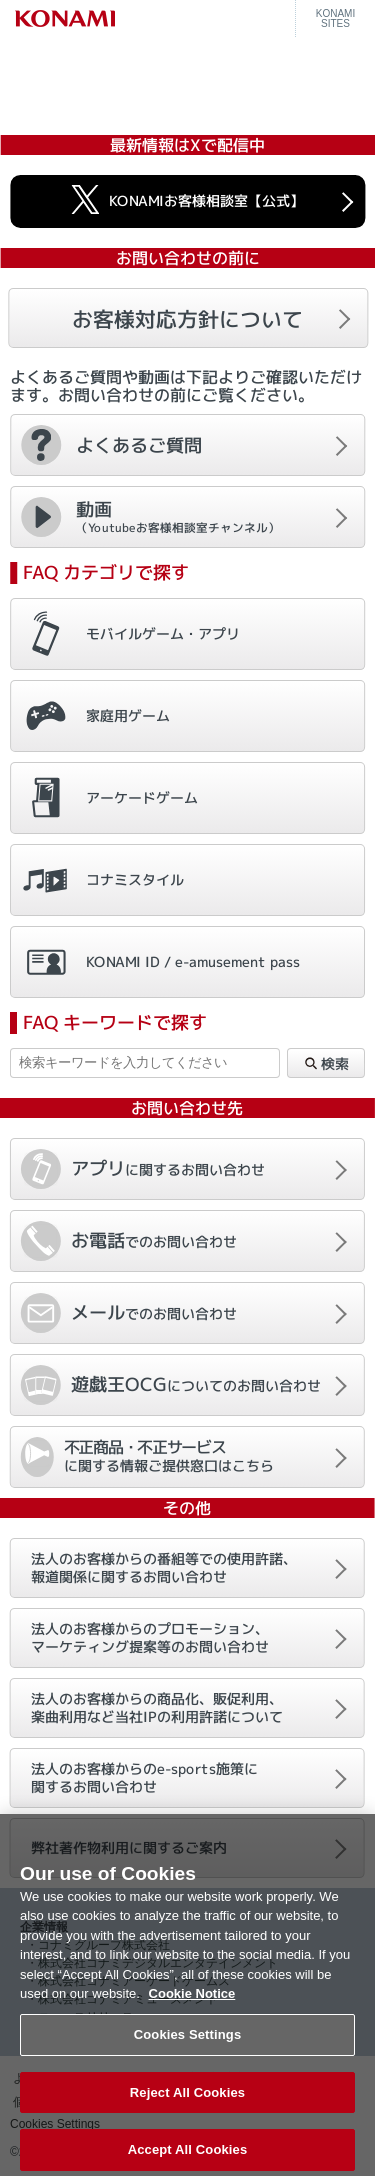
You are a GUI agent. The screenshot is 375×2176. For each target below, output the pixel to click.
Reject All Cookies (187, 2104)
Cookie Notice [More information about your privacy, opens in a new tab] (192, 2005)
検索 (326, 1064)
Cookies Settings (188, 2046)
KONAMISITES (335, 19)
